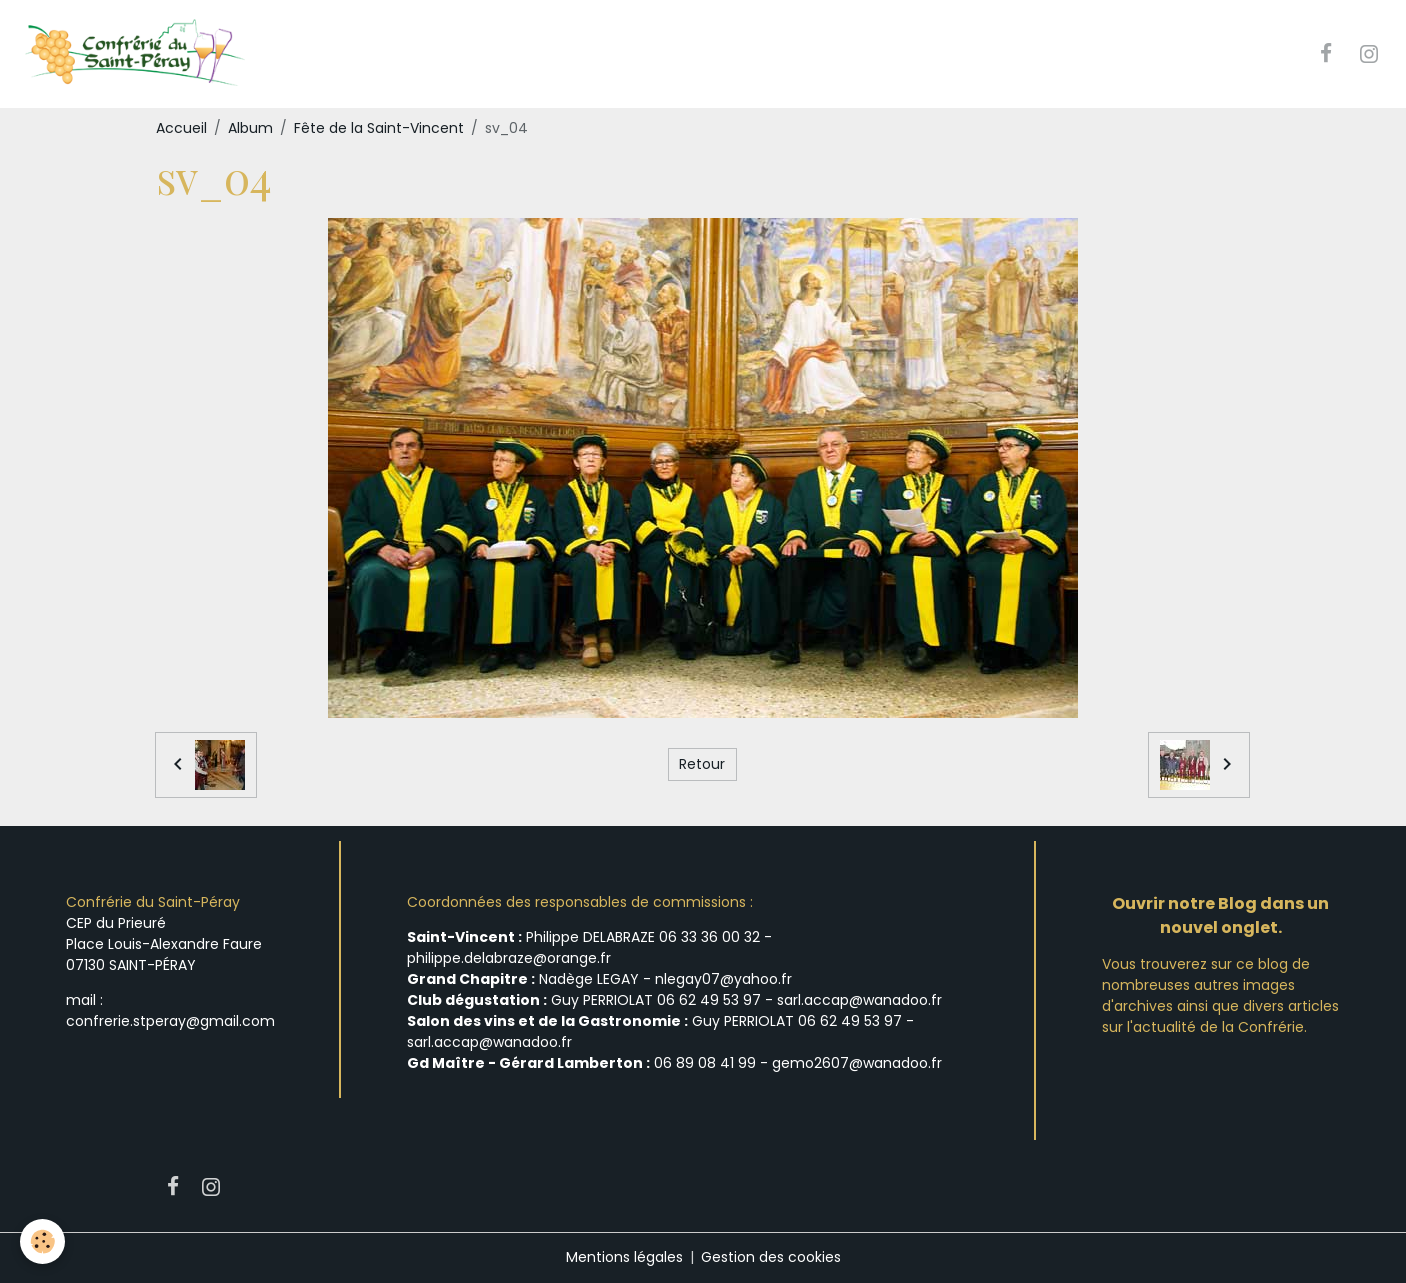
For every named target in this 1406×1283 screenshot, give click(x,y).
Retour (702, 764)
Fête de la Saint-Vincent (379, 128)
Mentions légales (624, 1257)
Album (250, 128)
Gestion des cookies (771, 1257)
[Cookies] (42, 1241)
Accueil (181, 128)
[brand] (136, 54)
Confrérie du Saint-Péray (153, 902)
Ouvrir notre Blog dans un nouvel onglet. (1220, 915)
